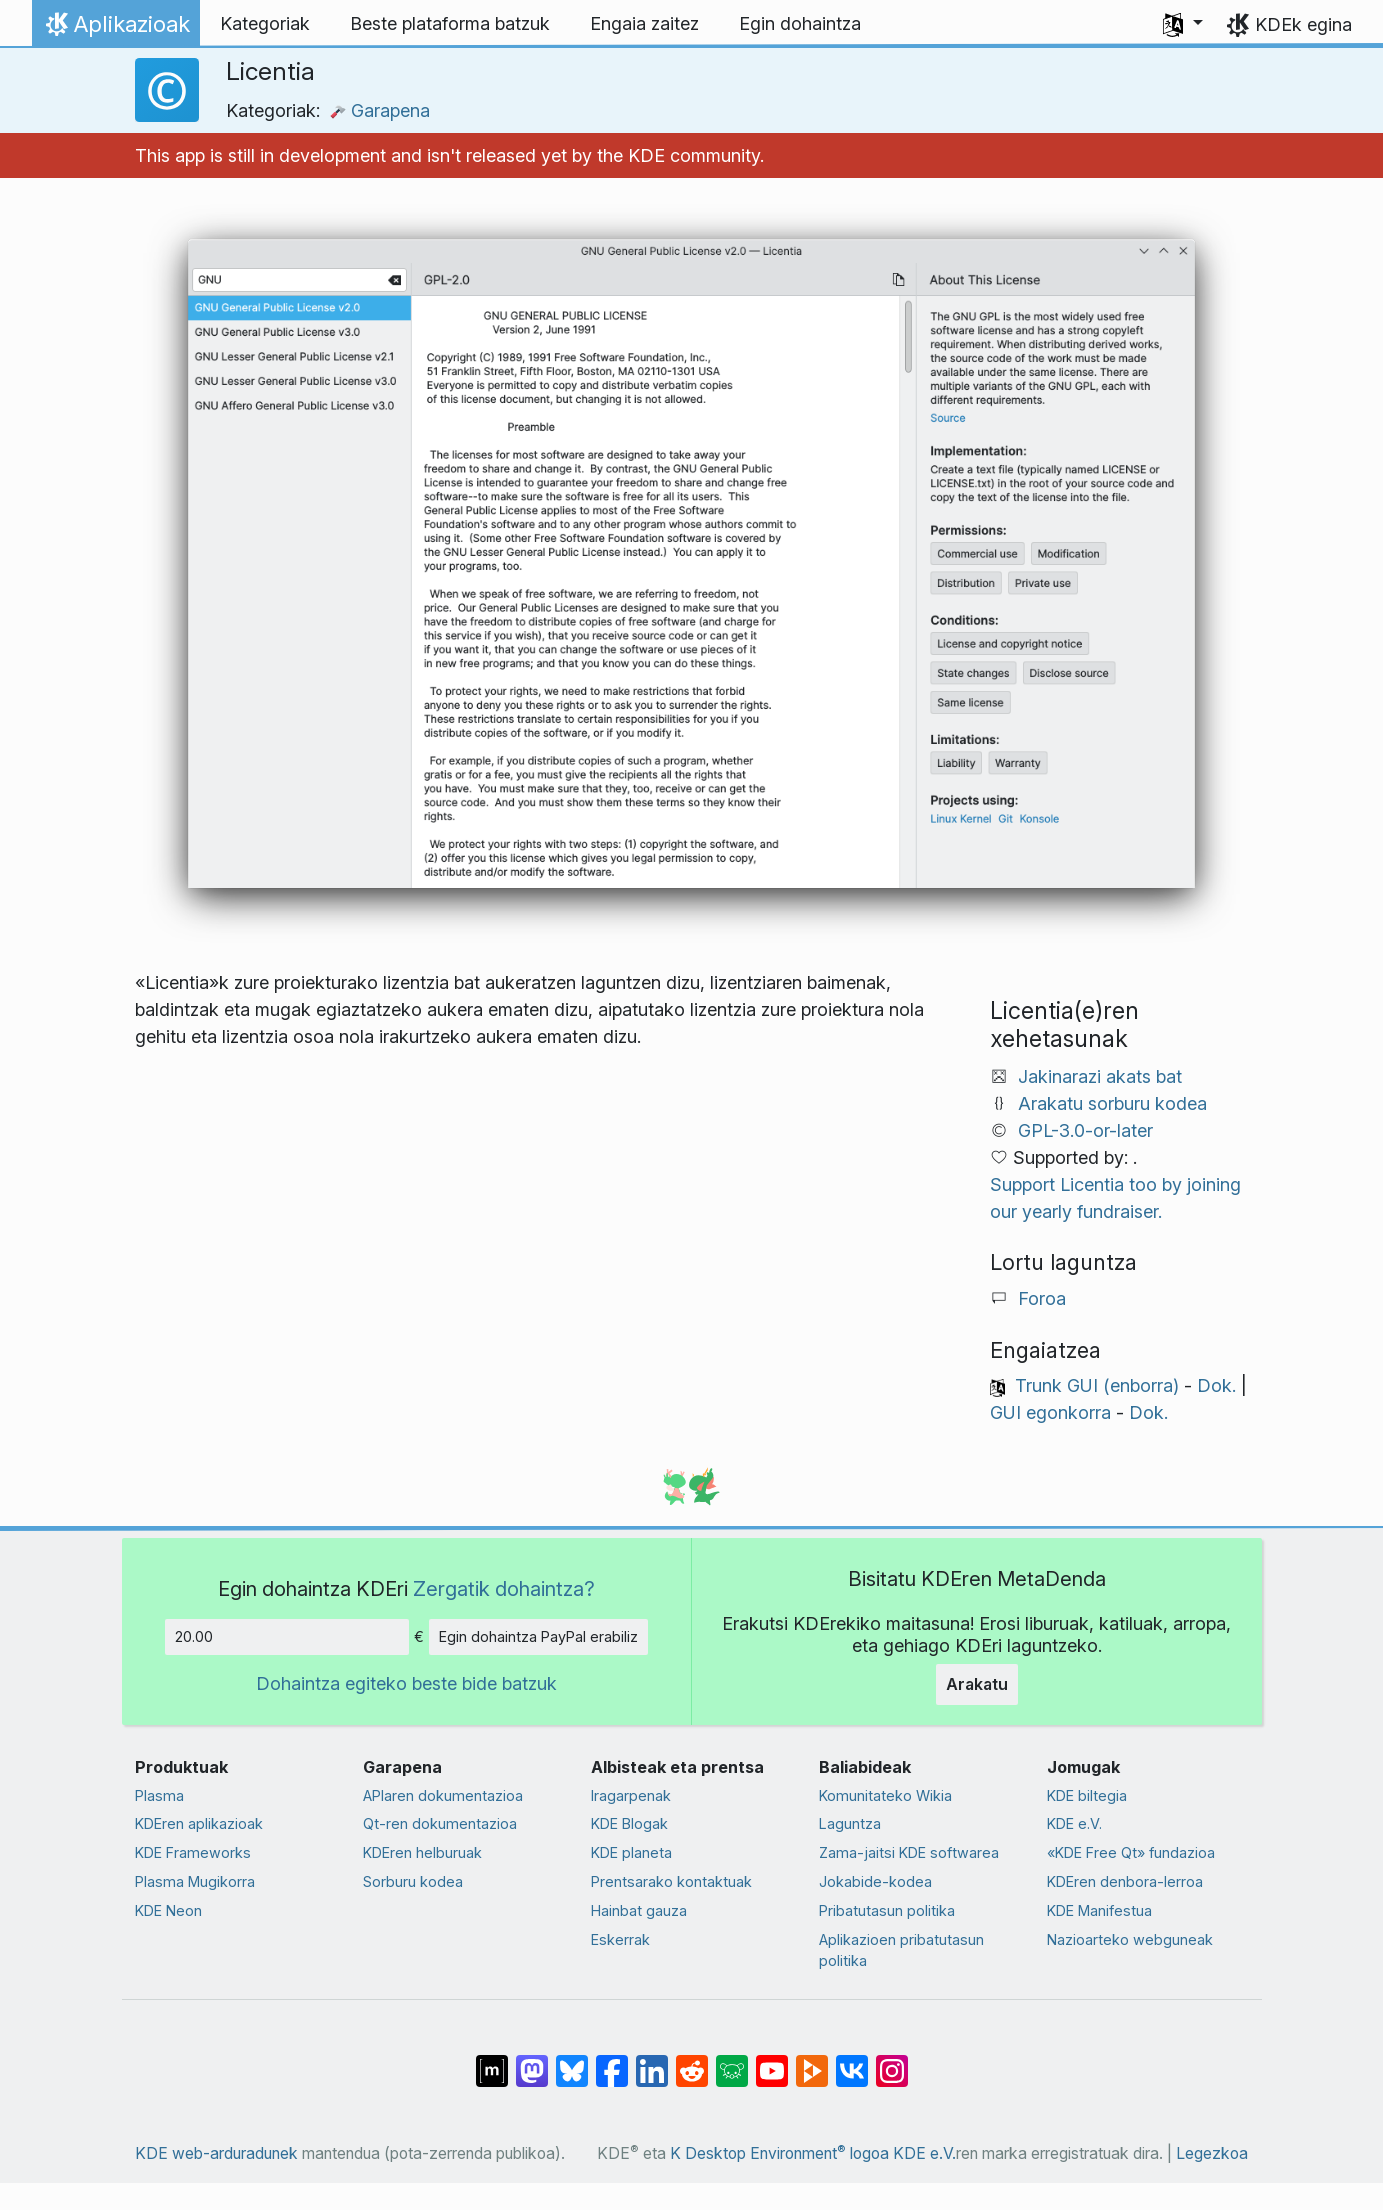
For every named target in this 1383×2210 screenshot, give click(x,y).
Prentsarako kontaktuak (671, 1881)
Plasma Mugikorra (195, 1881)
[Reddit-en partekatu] (692, 2061)
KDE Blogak (629, 1823)
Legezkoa (1212, 2153)
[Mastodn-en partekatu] (532, 2061)
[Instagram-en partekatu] (892, 2061)
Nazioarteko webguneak (1130, 1939)
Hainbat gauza (639, 1910)
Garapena (380, 110)
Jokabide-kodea (875, 1881)
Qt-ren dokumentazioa (440, 1823)
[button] (1183, 24)
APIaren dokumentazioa (443, 1795)
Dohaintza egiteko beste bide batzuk (406, 1683)
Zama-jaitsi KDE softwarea (909, 1852)
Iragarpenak (631, 1795)
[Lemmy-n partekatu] (732, 2061)
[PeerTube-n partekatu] (812, 2061)
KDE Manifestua (1099, 1910)
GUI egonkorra (1050, 1412)
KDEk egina (1303, 24)
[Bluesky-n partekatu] (572, 2061)
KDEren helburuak (422, 1852)
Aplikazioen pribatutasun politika (901, 1950)
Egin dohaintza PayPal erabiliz (538, 1636)
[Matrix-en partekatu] (492, 2061)
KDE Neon (168, 1910)
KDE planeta (631, 1852)
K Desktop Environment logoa (779, 2153)
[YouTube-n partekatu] (772, 2061)
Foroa (1042, 1298)
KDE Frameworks (193, 1852)
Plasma (159, 1795)
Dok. (1216, 1385)
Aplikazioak (115, 29)
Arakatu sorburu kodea (1112, 1103)
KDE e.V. (1074, 1823)
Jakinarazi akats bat (1100, 1076)
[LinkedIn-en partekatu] (652, 2061)
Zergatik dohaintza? (504, 1588)
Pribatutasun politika (887, 1910)
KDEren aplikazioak (199, 1823)
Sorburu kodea (413, 1881)
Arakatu (977, 1684)
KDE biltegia (1087, 1795)
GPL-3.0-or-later (1085, 1130)
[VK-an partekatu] (852, 2061)
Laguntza (850, 1823)
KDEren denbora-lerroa (1125, 1881)
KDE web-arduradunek (216, 2153)
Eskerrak (620, 1939)
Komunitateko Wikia (885, 1795)
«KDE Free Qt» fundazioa (1131, 1852)
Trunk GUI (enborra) (1097, 1385)
